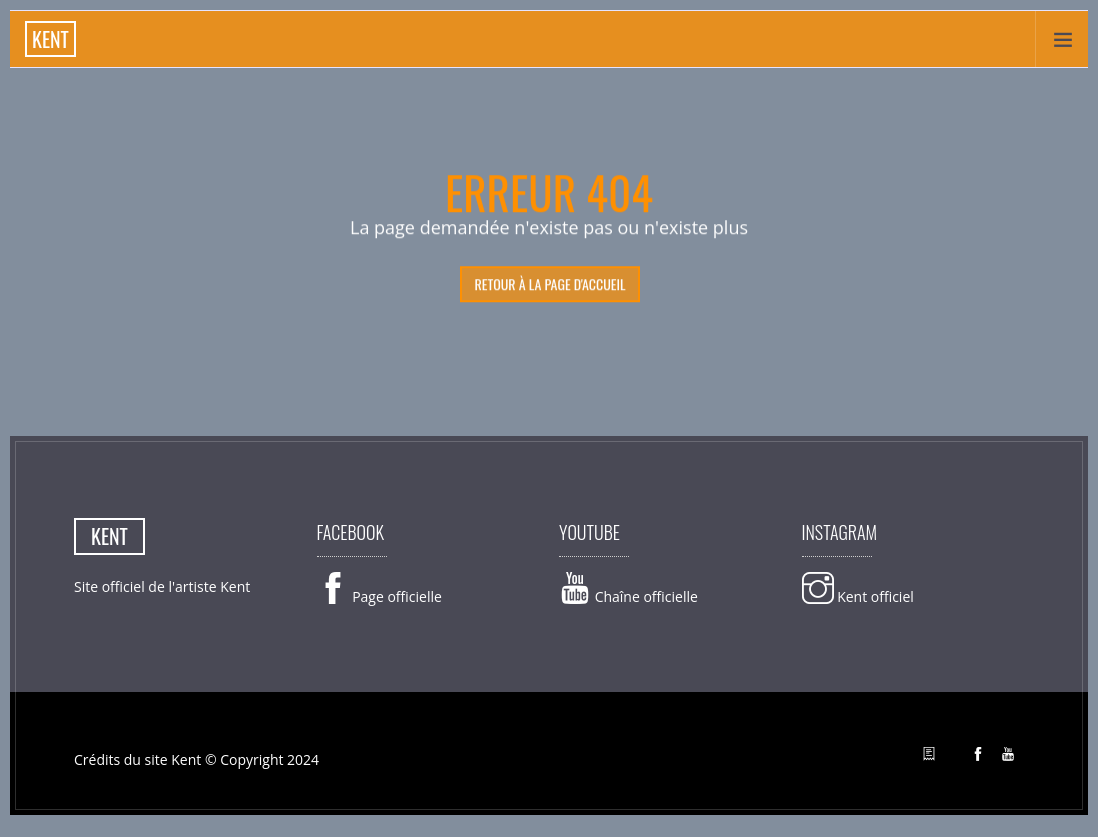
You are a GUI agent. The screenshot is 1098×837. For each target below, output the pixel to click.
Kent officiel (858, 596)
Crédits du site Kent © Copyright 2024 (196, 759)
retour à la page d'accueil (549, 284)
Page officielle (379, 596)
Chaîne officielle (628, 596)
